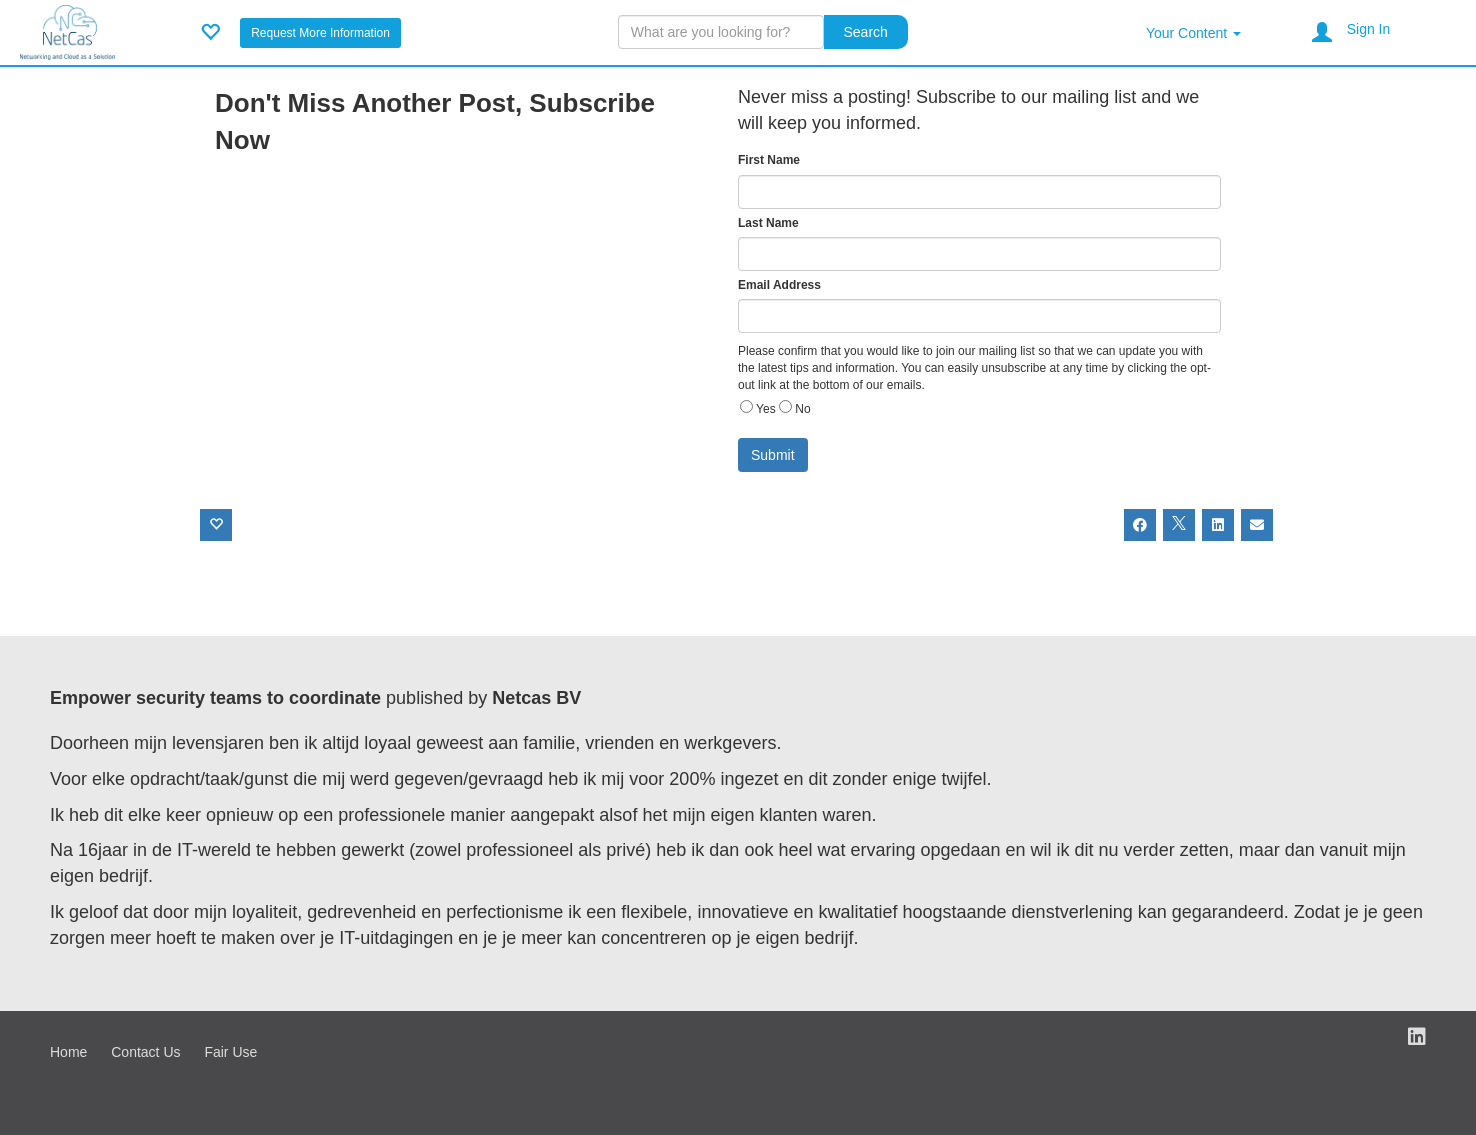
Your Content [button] (1193, 33)
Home (68, 1052)
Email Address (779, 285)
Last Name (768, 223)
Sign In (1369, 29)
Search (866, 32)
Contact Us (145, 1052)
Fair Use (230, 1052)
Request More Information (320, 33)
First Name (769, 160)
